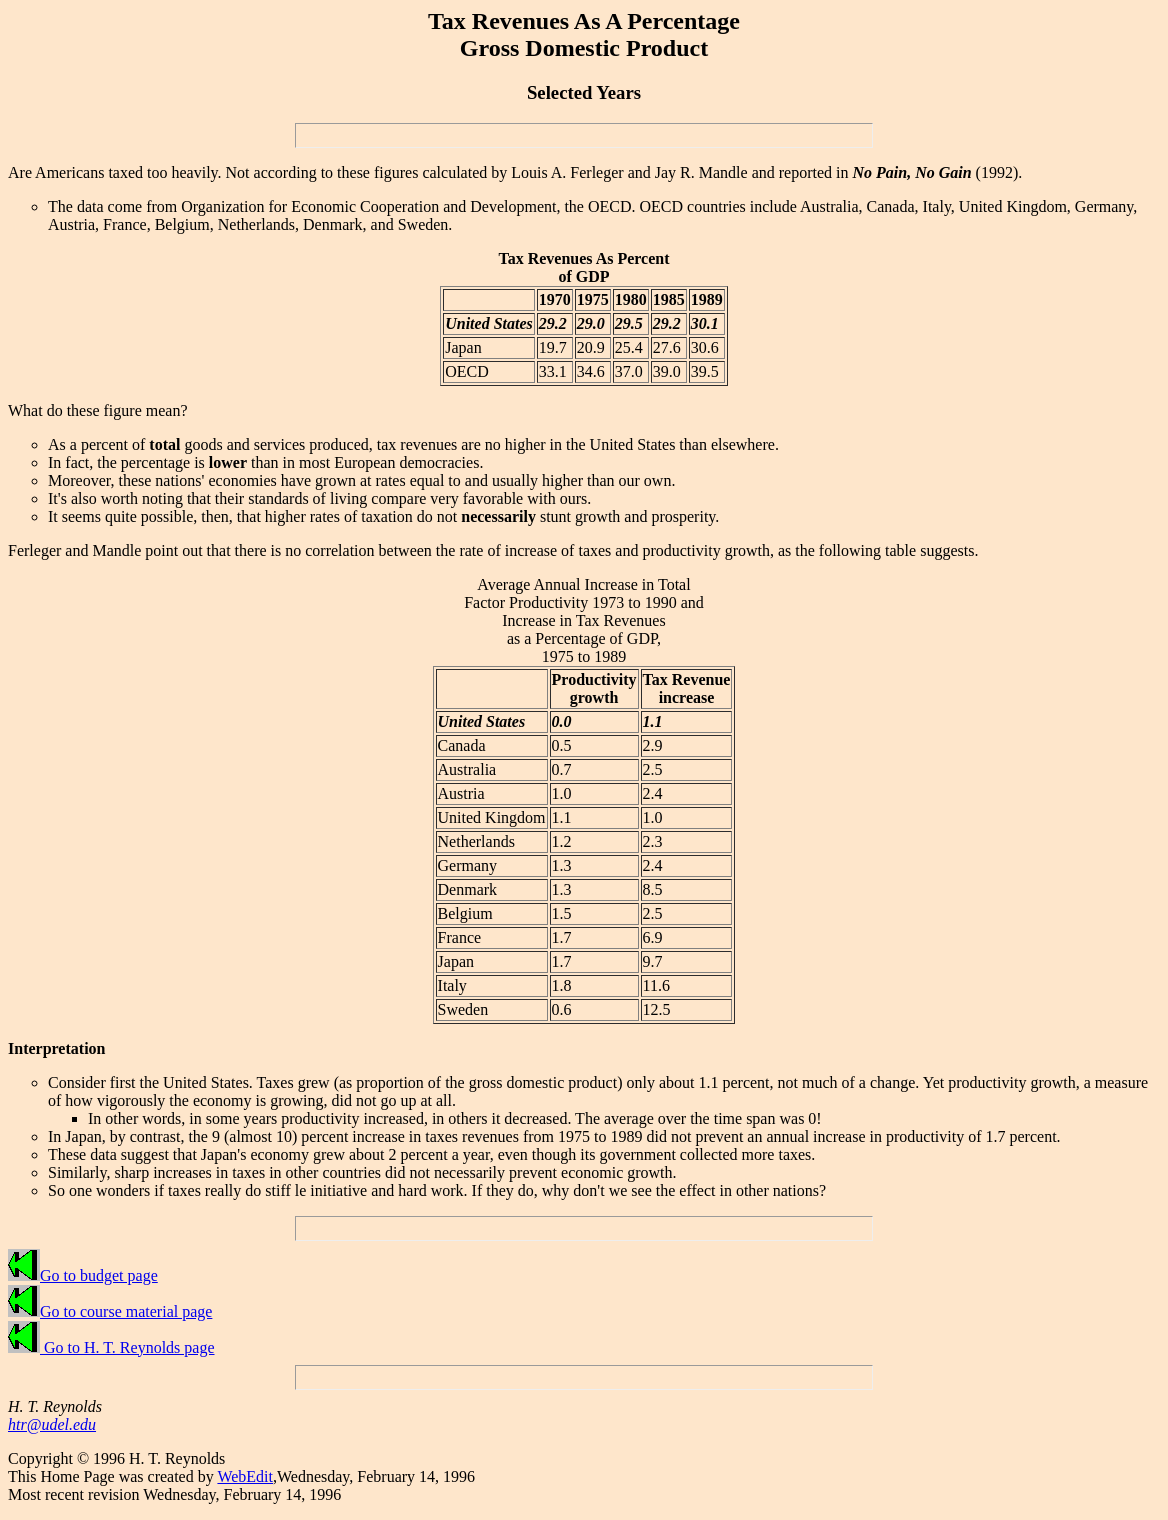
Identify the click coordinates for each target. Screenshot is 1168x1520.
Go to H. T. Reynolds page (111, 1347)
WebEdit (245, 1476)
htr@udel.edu (52, 1424)
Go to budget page (83, 1275)
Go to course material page (110, 1311)
